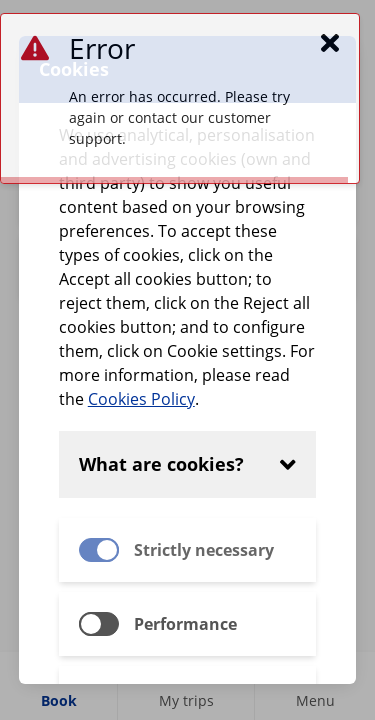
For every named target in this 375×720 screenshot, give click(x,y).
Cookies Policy (141, 399)
